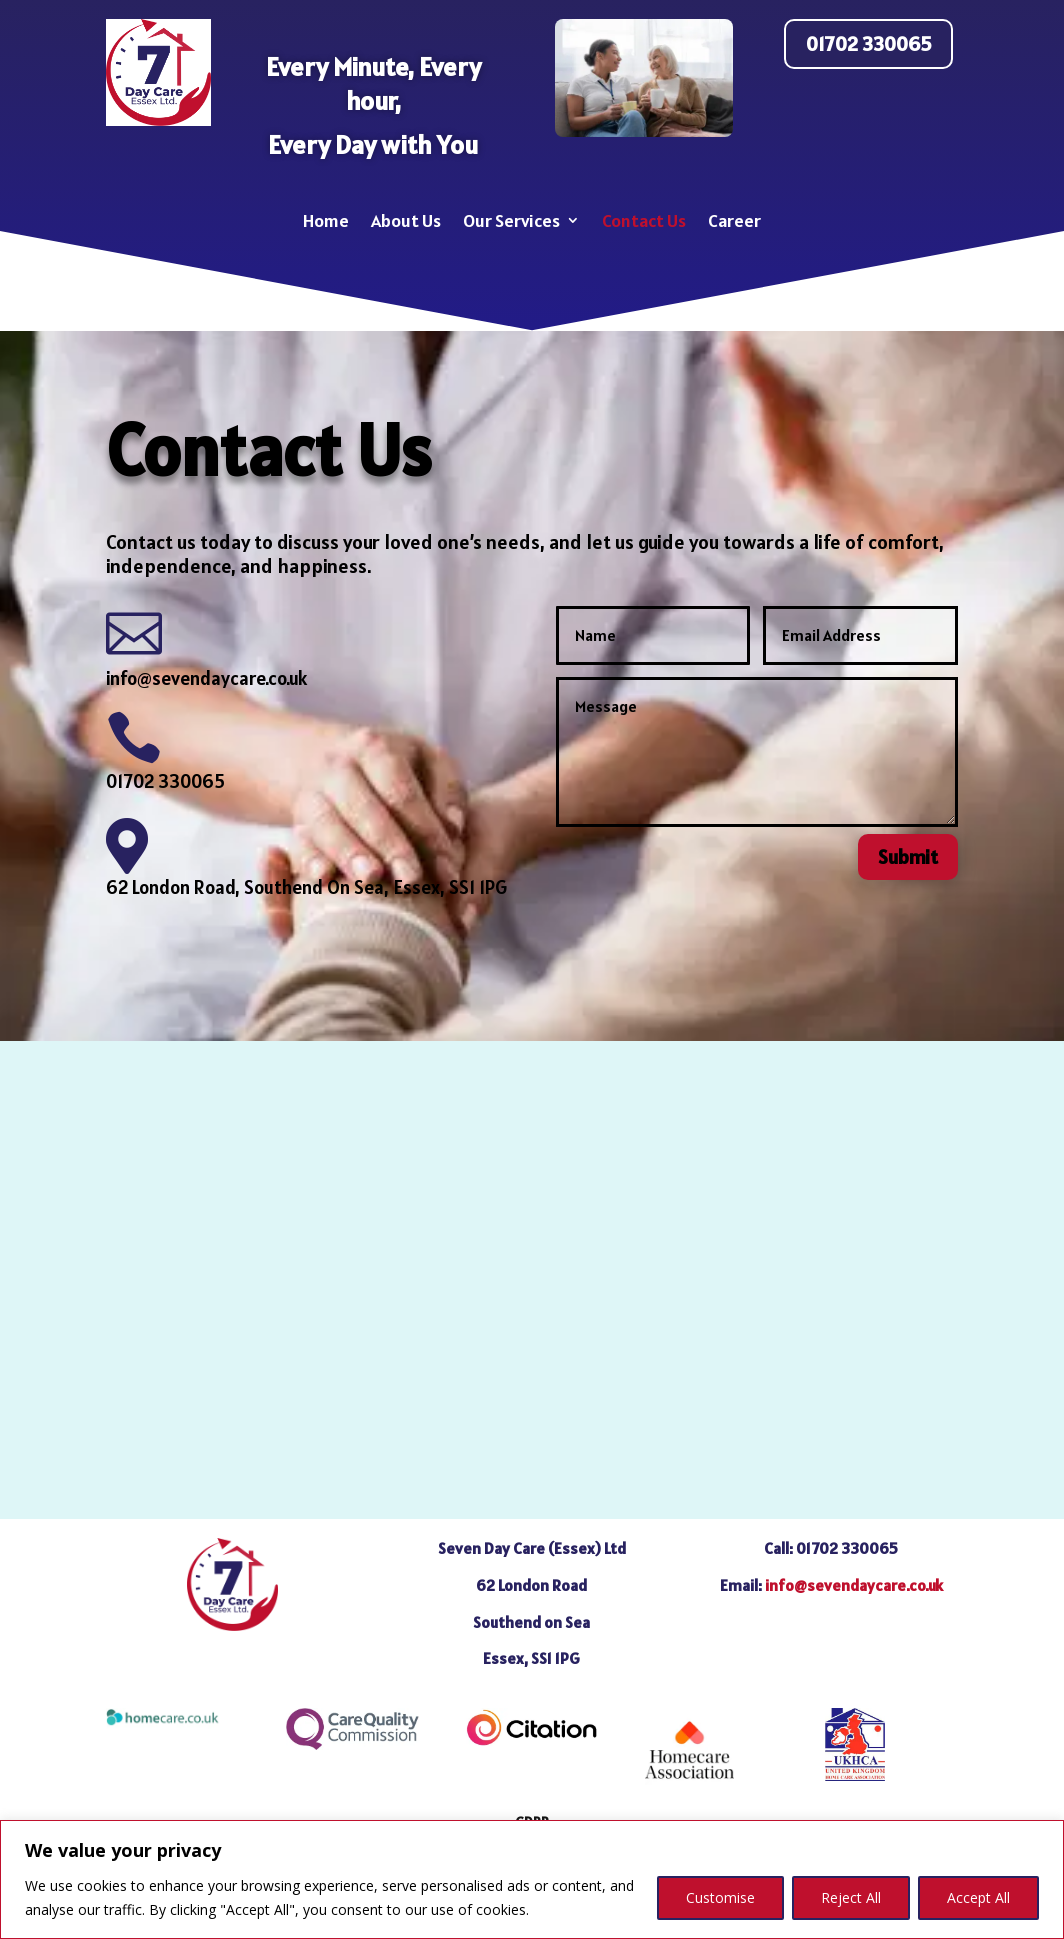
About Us (406, 220)
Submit (908, 857)
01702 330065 (868, 44)
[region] (532, 1879)
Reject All (851, 1897)
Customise (720, 1897)
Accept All (978, 1897)
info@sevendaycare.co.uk (206, 678)
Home (326, 220)
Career (734, 220)
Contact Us (644, 220)
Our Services (511, 220)
